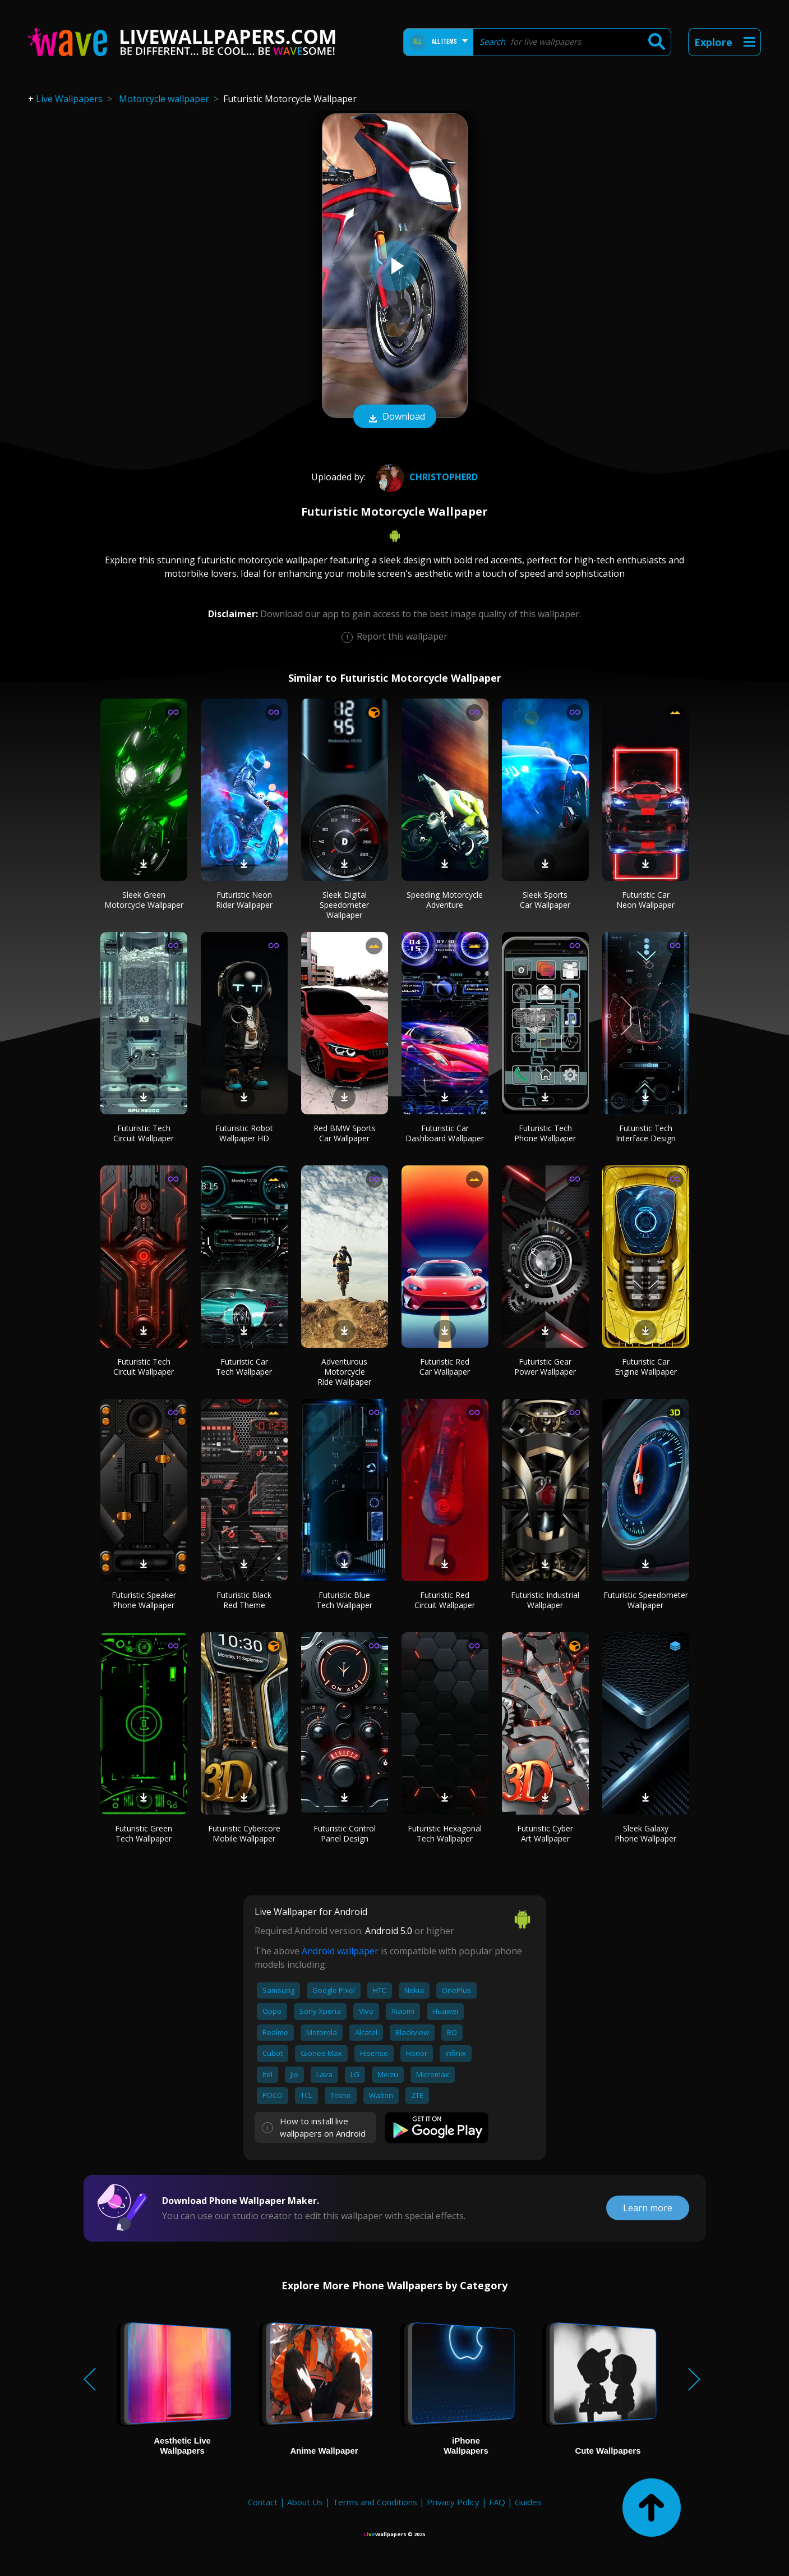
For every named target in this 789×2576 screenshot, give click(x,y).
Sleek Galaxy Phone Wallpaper (645, 1833)
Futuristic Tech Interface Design (646, 1133)
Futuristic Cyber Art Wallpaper (545, 1833)
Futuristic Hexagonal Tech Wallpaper (445, 1833)
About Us (305, 2502)
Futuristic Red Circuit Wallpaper (444, 1600)
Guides (528, 2502)
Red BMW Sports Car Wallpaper (344, 1133)
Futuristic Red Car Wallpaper (444, 1366)
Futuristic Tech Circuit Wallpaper (143, 1133)
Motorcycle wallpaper (164, 99)
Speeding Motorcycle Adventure (445, 899)
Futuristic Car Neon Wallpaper (645, 899)
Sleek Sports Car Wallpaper (545, 899)
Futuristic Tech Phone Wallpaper (545, 1133)
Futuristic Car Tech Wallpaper (244, 1366)
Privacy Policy (453, 2502)
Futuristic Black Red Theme (243, 1600)
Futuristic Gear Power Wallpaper (545, 1366)
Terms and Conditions (375, 2502)
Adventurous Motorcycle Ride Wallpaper (344, 1371)
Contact (263, 2502)
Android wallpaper (340, 1951)
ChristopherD (425, 477)
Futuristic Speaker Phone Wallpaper (144, 1600)
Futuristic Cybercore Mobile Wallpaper (244, 1833)
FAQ (497, 2502)
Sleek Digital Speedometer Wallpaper (344, 904)
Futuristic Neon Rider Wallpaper (244, 899)
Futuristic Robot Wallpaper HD (244, 1133)
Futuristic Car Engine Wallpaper (646, 1366)
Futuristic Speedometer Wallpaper (645, 1600)
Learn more (647, 2208)
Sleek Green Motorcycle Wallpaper (143, 899)
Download (394, 417)
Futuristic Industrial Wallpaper (545, 1600)
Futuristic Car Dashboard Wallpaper (444, 1133)
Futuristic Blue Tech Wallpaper (344, 1600)
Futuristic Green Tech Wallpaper (143, 1833)
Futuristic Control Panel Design (344, 1833)
